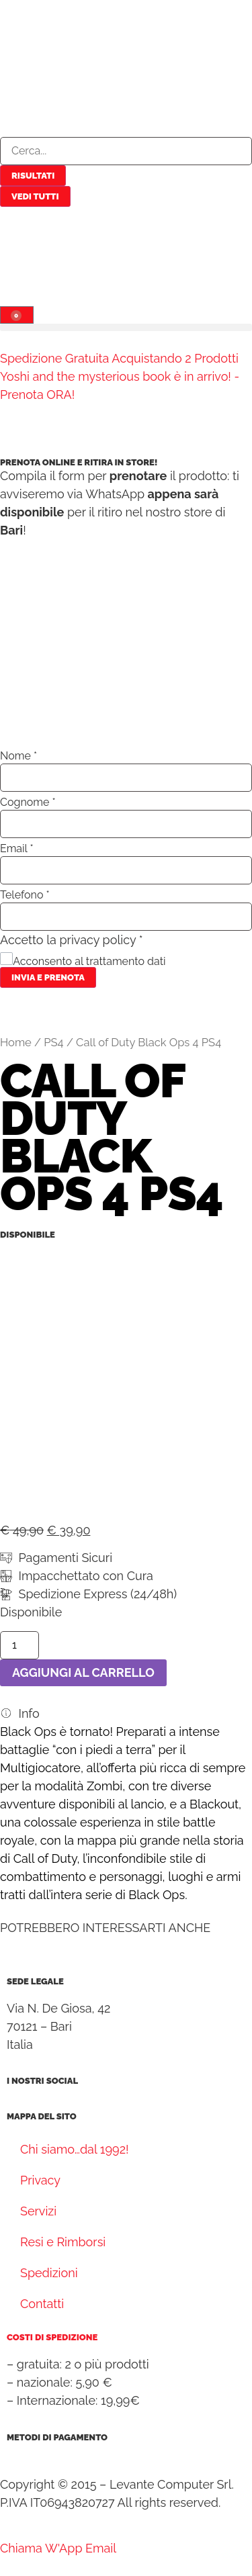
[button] (126, 327)
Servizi (38, 2211)
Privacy (40, 2180)
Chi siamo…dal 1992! (74, 2149)
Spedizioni (49, 2273)
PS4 (53, 1042)
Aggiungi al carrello (83, 1672)
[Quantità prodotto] (19, 1645)
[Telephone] (22, 2548)
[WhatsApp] (65, 2548)
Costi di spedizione (52, 2337)
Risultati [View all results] (32, 176)
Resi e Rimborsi (63, 2242)
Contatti (42, 2304)
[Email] (100, 2548)
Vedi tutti (35, 196)
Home (16, 1042)
